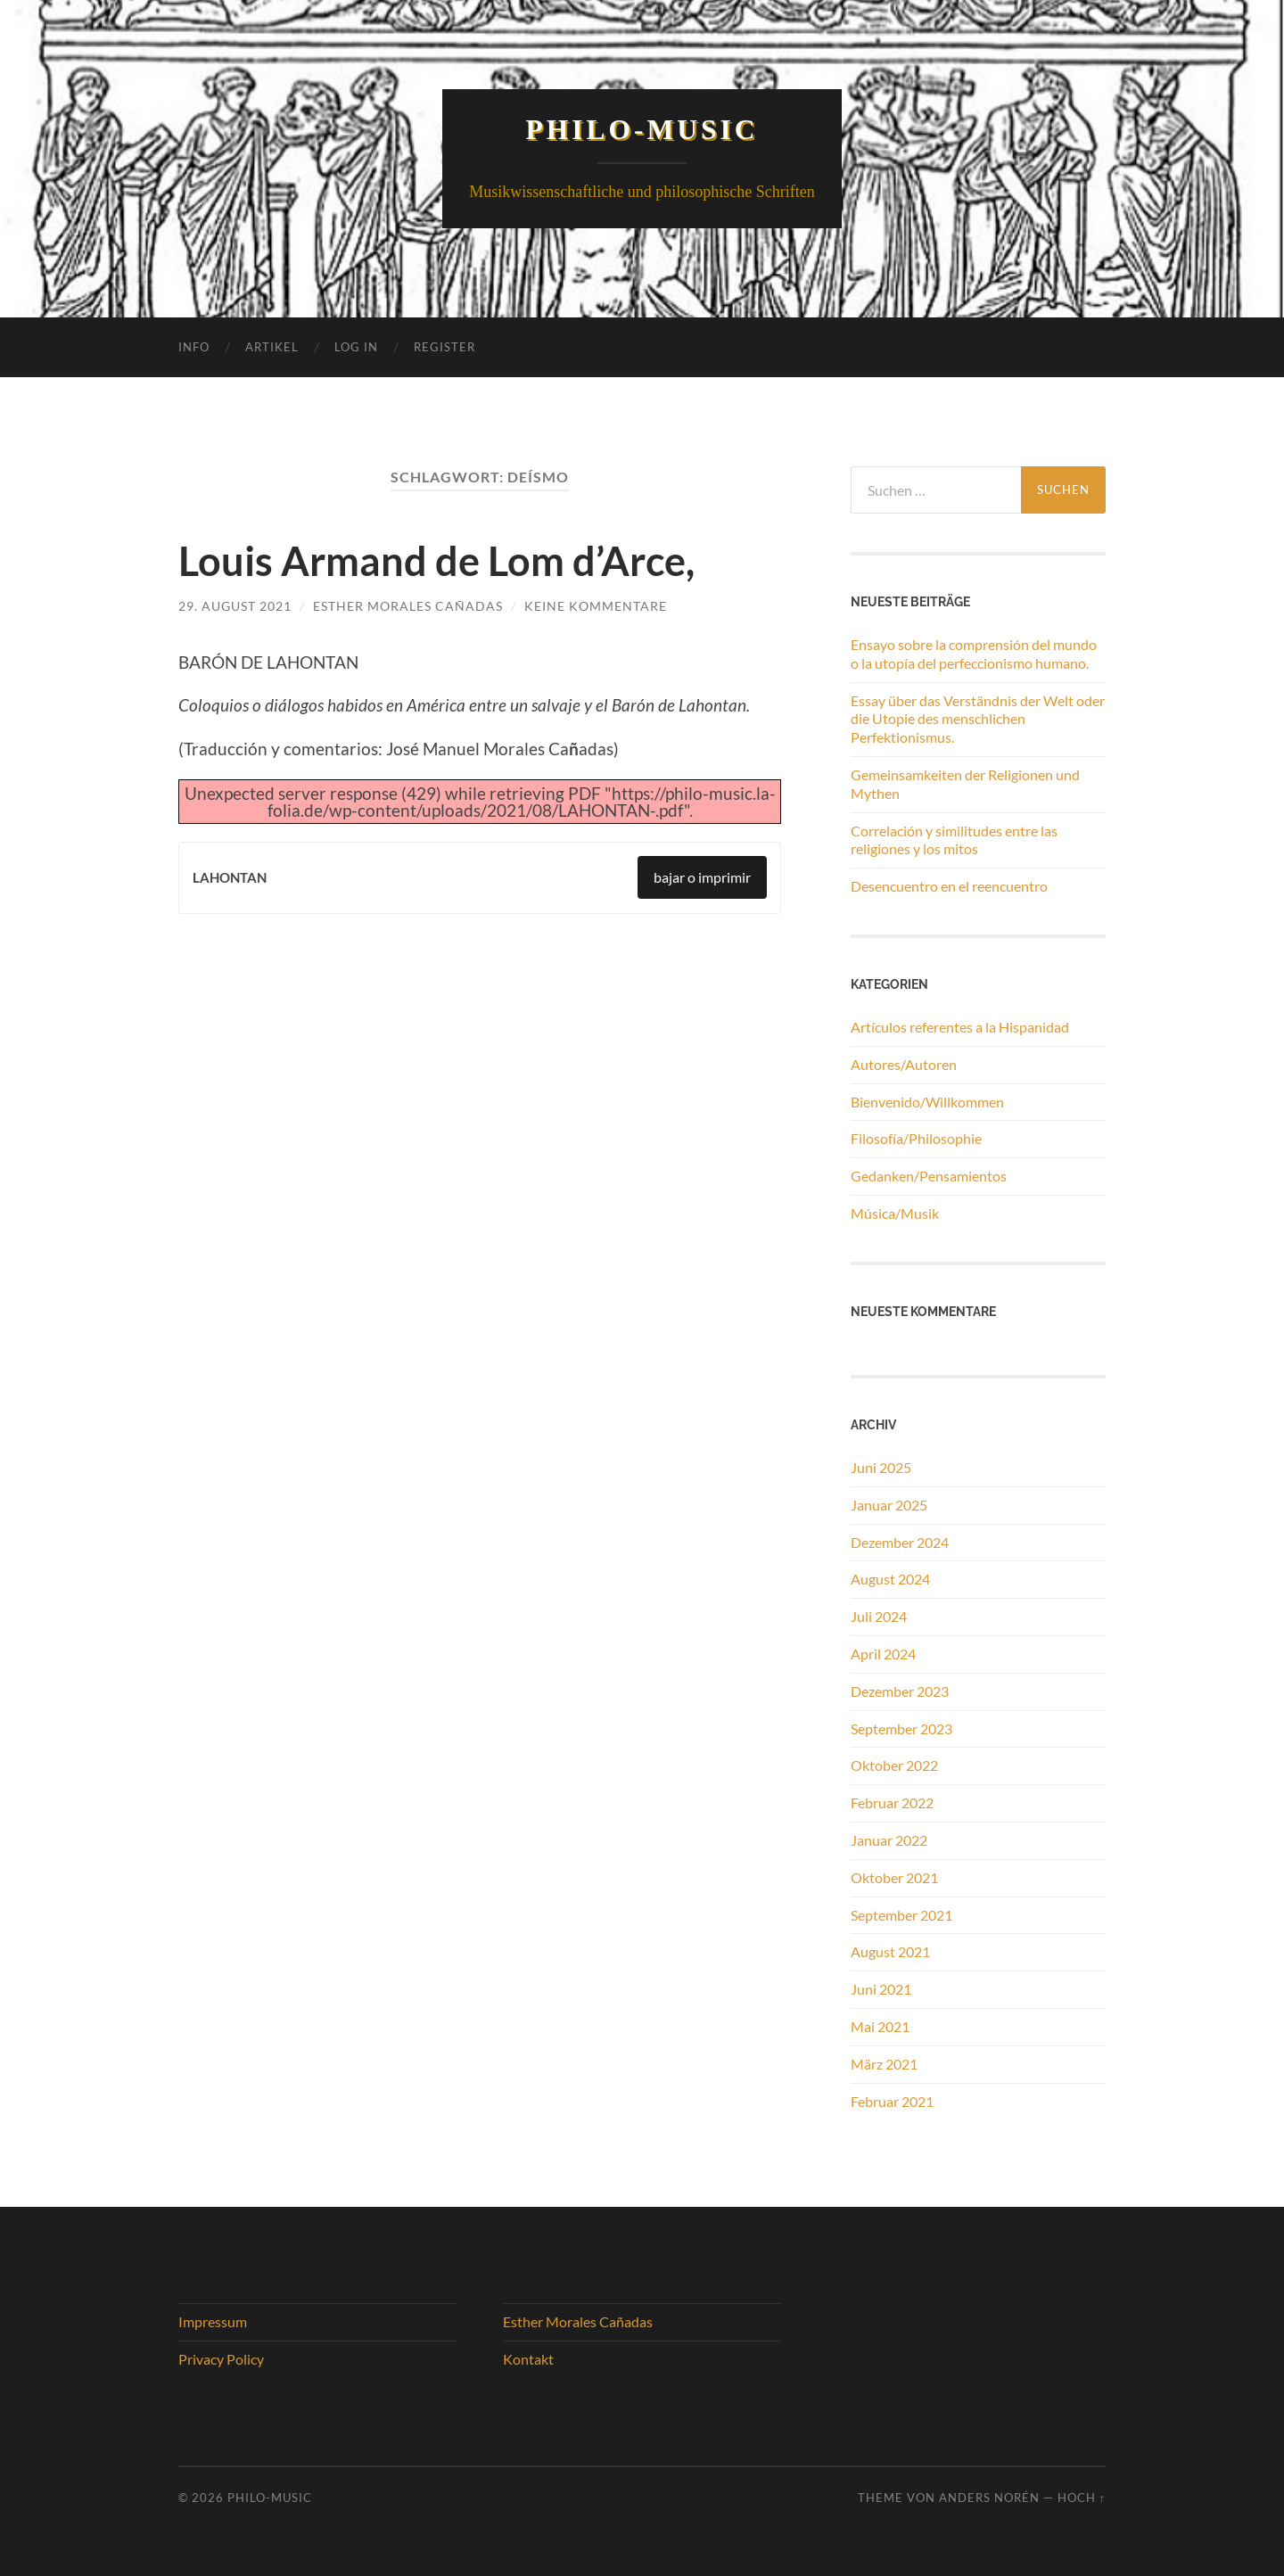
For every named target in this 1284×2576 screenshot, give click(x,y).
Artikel (272, 347)
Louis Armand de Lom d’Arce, (436, 561)
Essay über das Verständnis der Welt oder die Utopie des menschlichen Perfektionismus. (978, 719)
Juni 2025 (881, 1467)
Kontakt (528, 2358)
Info (194, 347)
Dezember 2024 (900, 1542)
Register (444, 347)
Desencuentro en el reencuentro (949, 885)
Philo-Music (641, 129)
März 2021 (884, 2063)
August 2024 (890, 1578)
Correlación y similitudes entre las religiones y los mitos (954, 840)
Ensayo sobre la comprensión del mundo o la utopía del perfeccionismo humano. (974, 653)
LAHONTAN (230, 877)
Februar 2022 (892, 1802)
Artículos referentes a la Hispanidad (960, 1026)
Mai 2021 (880, 2026)
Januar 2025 (889, 1504)
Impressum (212, 2321)
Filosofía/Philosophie (916, 1138)
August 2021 (890, 1951)
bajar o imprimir (702, 876)
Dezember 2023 (900, 1691)
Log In (356, 347)
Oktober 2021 (894, 1877)
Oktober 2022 (894, 1765)
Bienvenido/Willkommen (927, 1101)
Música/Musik (895, 1213)
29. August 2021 (235, 605)
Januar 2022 (889, 1839)
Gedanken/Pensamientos (929, 1175)
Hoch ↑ (1082, 2497)
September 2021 (901, 1914)
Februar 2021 (892, 2101)
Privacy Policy (221, 2358)
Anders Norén (989, 2497)
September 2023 (901, 1728)
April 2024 (883, 1653)
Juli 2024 (879, 1616)
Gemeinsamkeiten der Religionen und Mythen (965, 784)
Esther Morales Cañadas (408, 605)
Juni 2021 (881, 1988)
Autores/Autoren (904, 1064)
